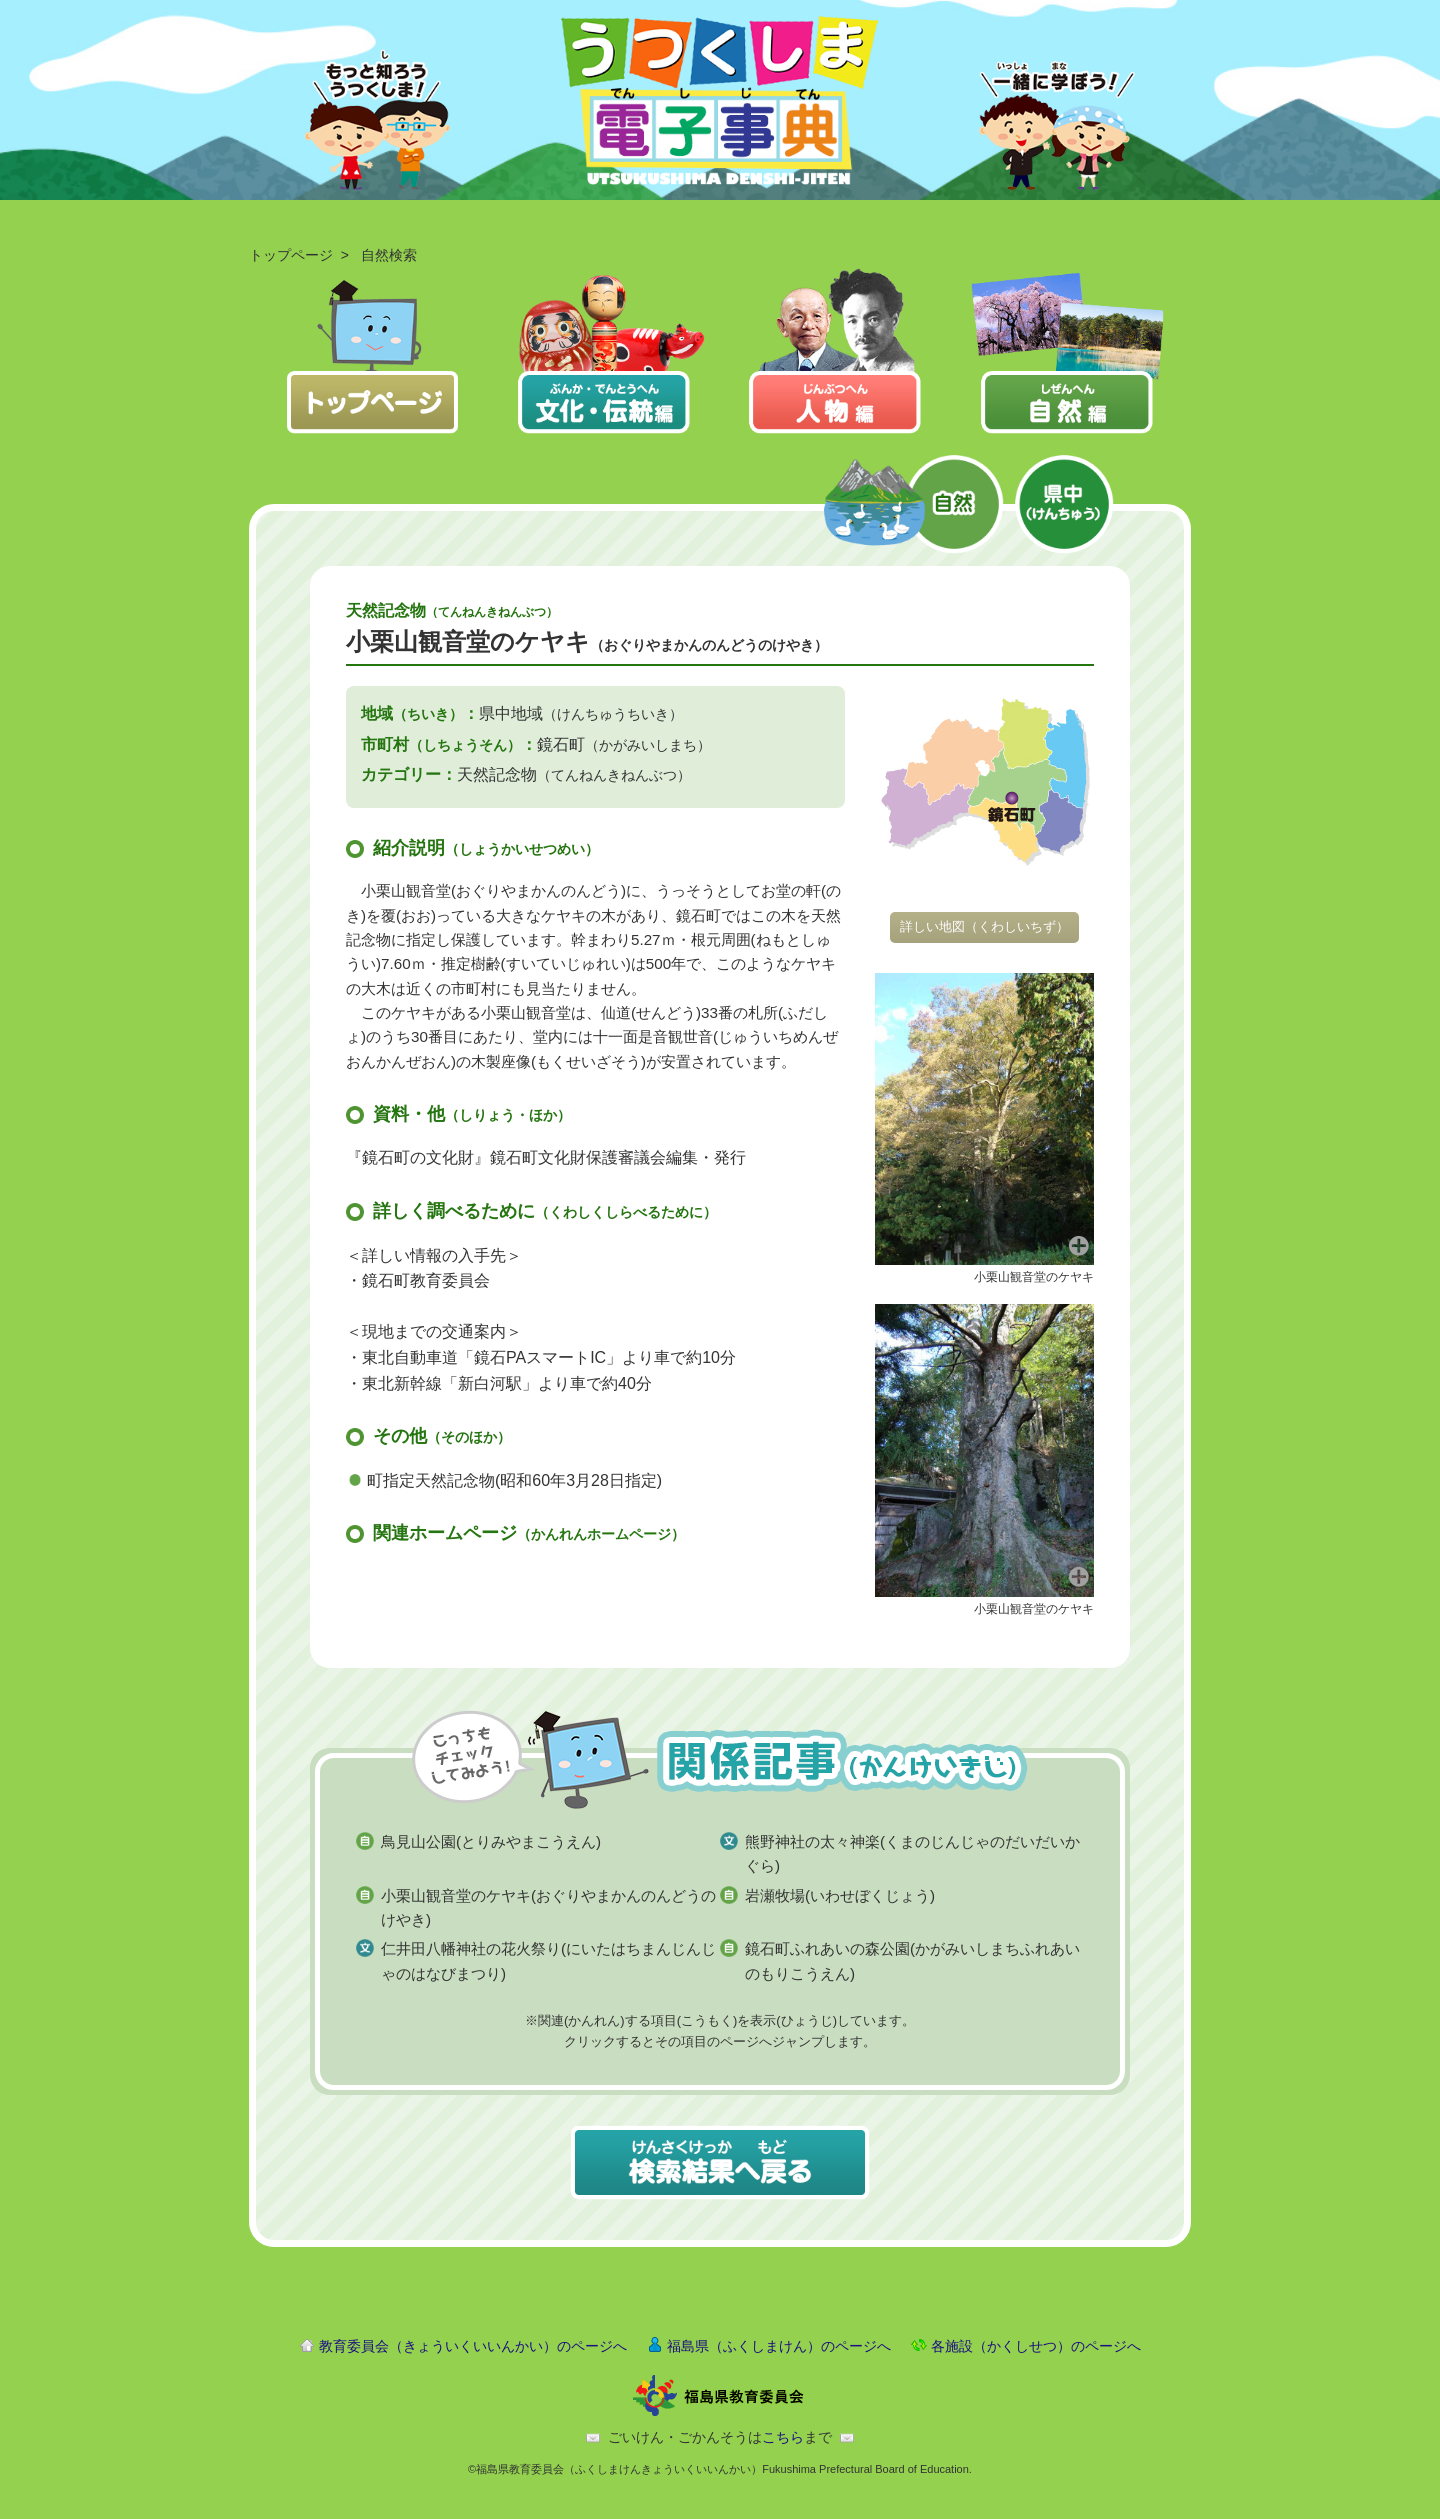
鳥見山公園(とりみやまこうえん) (491, 1841)
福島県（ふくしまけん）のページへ (779, 2346)
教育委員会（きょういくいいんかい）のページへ (473, 2346)
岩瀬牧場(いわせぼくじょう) (840, 1895)
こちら (783, 2437)
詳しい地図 (984, 926)
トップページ (291, 255)
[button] (984, 1117)
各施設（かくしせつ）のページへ (1036, 2346)
